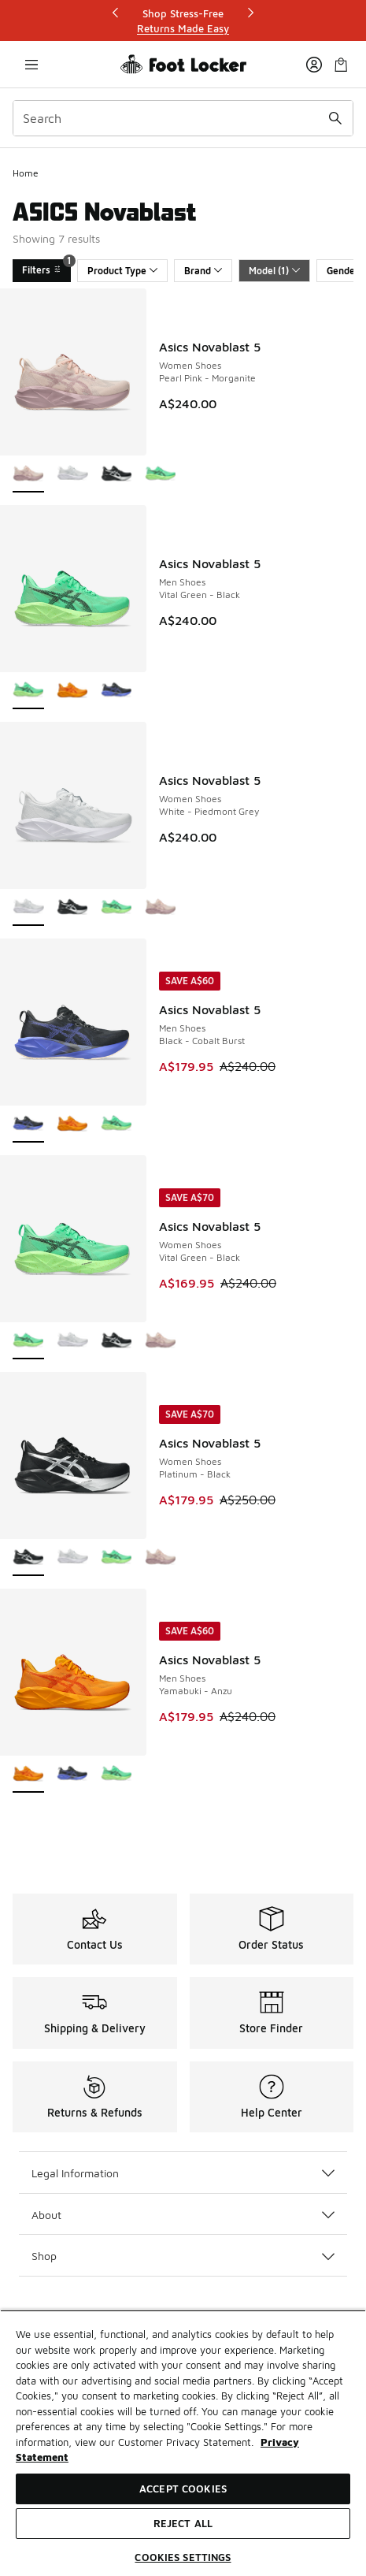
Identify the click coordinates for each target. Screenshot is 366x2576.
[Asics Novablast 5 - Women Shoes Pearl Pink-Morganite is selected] (28, 475)
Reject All (183, 2523)
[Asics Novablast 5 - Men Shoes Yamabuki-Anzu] (72, 691)
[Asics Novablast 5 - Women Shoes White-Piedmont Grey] (72, 475)
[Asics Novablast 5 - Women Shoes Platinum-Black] (116, 475)
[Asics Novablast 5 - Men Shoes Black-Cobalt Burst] (116, 691)
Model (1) (274, 271)
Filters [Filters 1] (46, 267)
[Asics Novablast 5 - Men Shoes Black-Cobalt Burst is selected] (28, 1125)
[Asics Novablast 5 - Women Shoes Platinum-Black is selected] (28, 1558)
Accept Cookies (183, 2488)
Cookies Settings (183, 2557)
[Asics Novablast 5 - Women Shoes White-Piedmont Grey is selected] (28, 908)
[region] (183, 2443)
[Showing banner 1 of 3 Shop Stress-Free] (183, 21)
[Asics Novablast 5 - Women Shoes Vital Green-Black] (160, 475)
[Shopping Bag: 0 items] (341, 64)
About (183, 2214)
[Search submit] (335, 118)
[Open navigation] (31, 64)
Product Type (122, 271)
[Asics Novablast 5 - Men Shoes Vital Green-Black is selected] (28, 691)
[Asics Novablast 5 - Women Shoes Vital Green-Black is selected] (28, 1341)
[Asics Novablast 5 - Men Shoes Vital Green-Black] (116, 1125)
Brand (203, 271)
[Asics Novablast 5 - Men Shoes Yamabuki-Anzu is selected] (28, 1775)
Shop (183, 2255)
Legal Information (183, 2173)
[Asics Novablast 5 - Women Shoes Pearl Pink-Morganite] (160, 908)
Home (26, 173)
